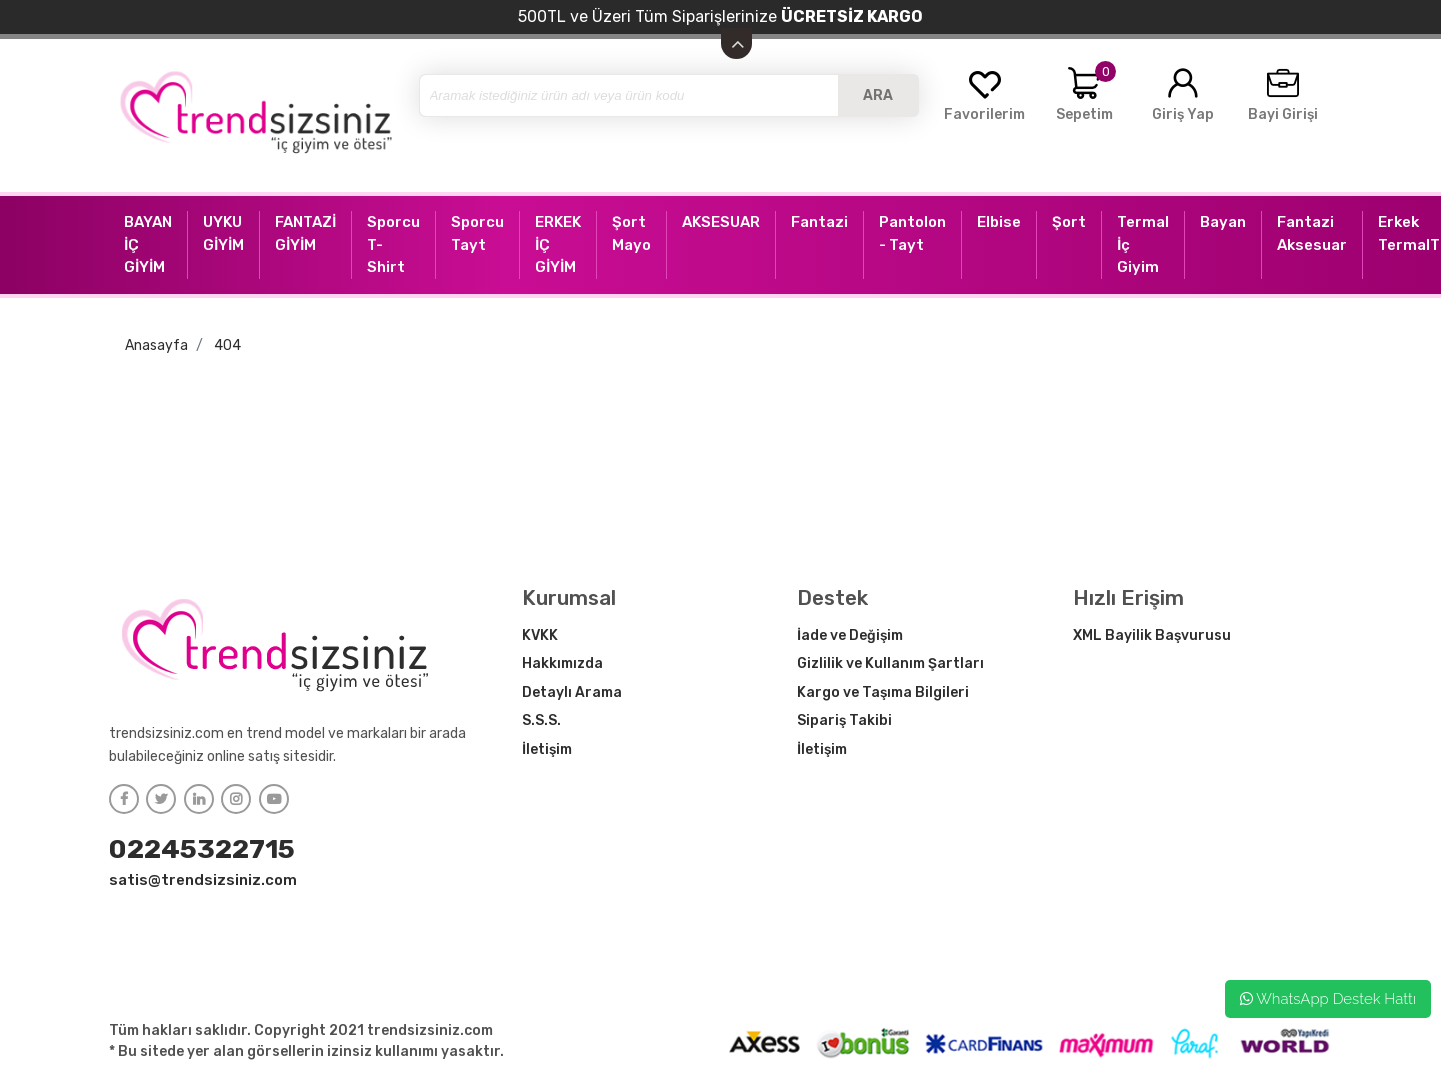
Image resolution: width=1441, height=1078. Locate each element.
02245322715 (202, 849)
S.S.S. (541, 720)
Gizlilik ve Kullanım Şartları (890, 663)
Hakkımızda (562, 663)
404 (227, 345)
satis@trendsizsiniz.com (203, 880)
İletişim (547, 749)
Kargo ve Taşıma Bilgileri (883, 692)
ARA (878, 95)
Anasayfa (156, 345)
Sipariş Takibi (844, 720)
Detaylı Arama (572, 692)
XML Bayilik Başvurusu (1152, 635)
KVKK (540, 635)
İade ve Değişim (850, 635)
